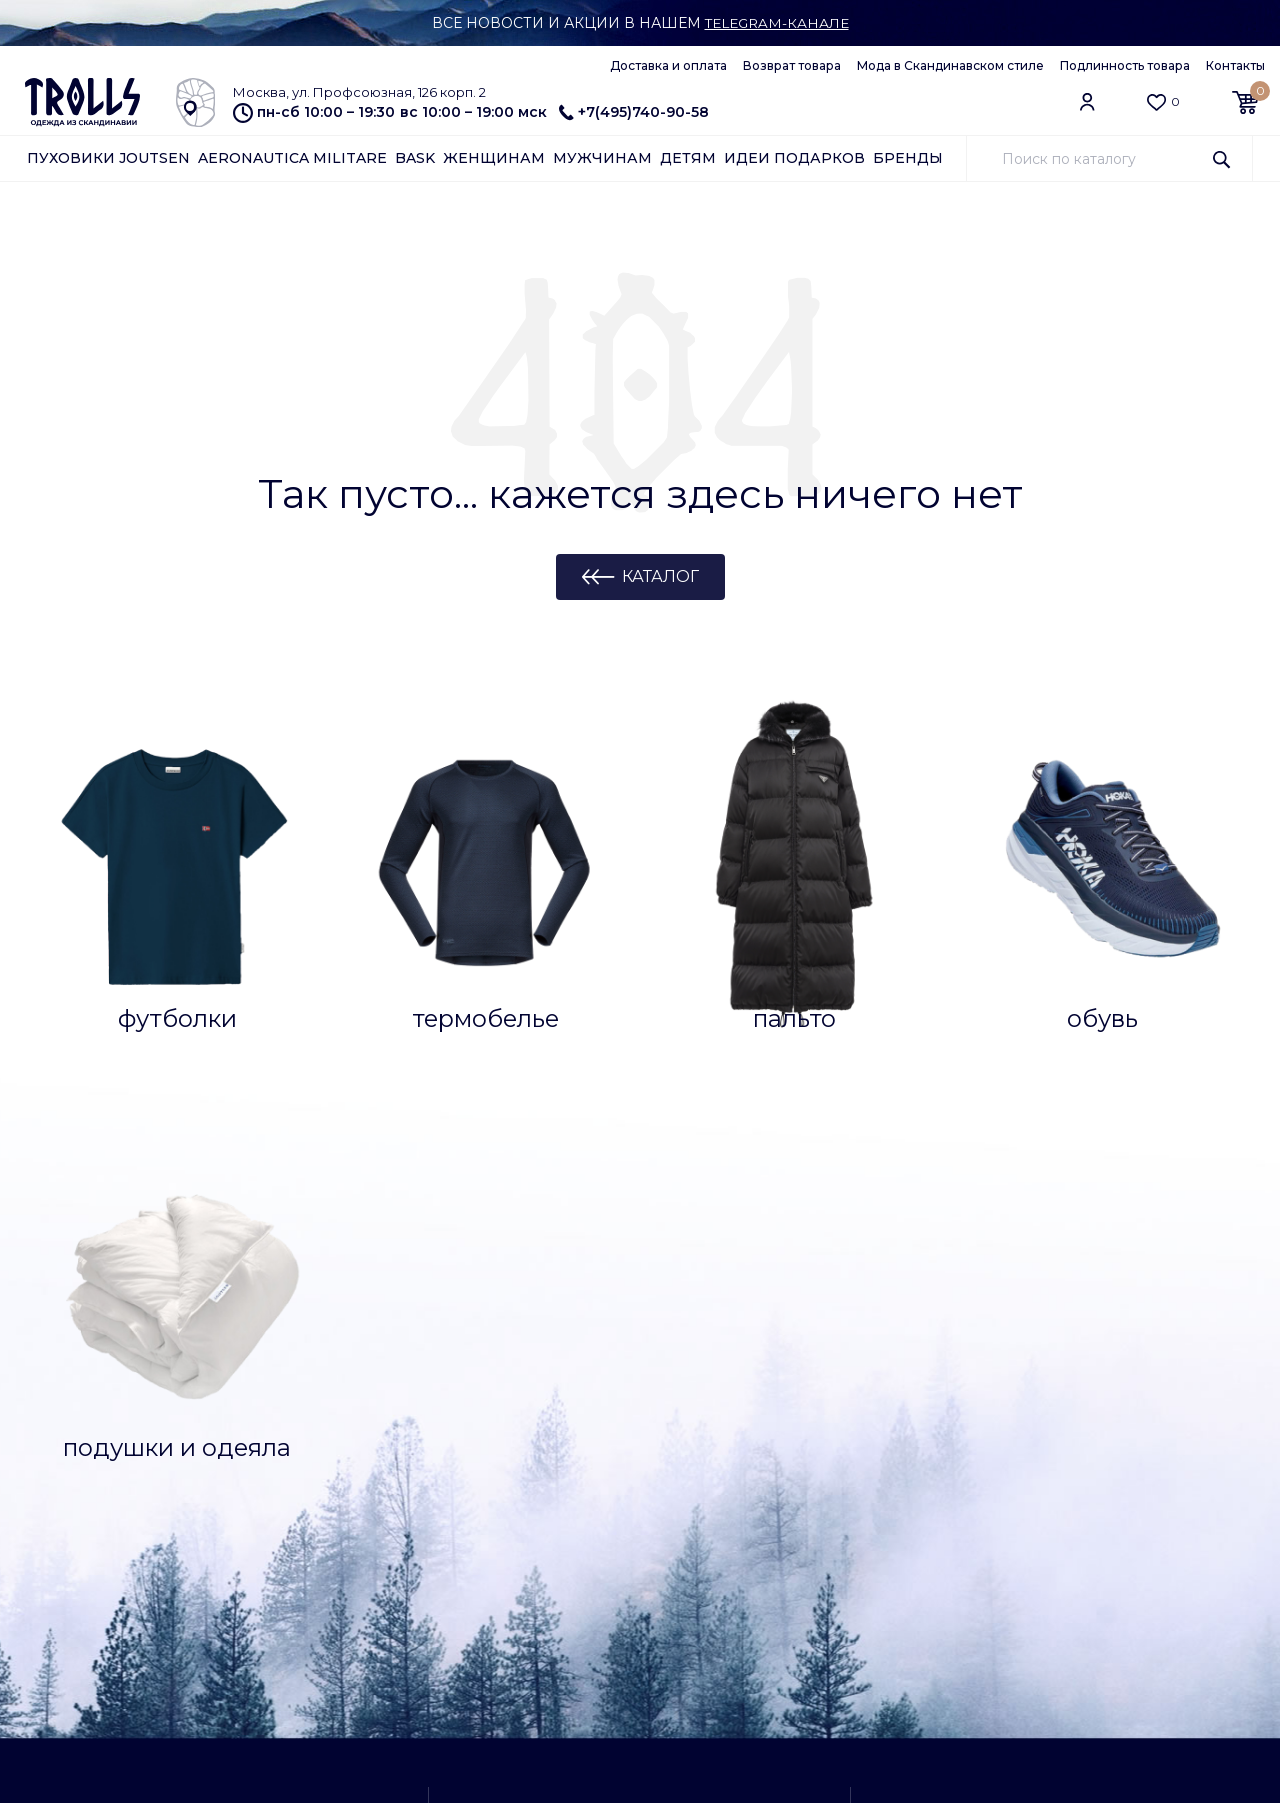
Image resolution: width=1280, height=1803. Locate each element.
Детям (688, 158)
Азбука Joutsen (80, 1610)
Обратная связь (81, 1685)
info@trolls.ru (992, 1611)
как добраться (634, 1568)
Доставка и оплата (668, 65)
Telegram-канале (776, 23)
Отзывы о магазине (281, 1430)
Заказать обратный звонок (1041, 1355)
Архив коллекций (275, 1505)
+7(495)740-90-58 (634, 112)
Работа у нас (260, 1635)
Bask (415, 158)
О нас (233, 1610)
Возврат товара (792, 65)
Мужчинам (602, 158)
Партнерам (65, 1635)
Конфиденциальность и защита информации (298, 1692)
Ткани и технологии (96, 1430)
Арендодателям (83, 1660)
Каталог (660, 576)
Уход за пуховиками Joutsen (97, 1462)
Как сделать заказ (89, 1405)
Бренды (908, 158)
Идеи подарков (794, 158)
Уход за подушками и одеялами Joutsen (103, 1502)
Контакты (1235, 65)
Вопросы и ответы (91, 1380)
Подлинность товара (1125, 65)
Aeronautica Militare (292, 158)
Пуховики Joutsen (108, 158)
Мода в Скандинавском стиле (950, 65)
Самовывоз (993, 1407)
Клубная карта (265, 1405)
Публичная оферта (281, 1660)
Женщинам (494, 158)
